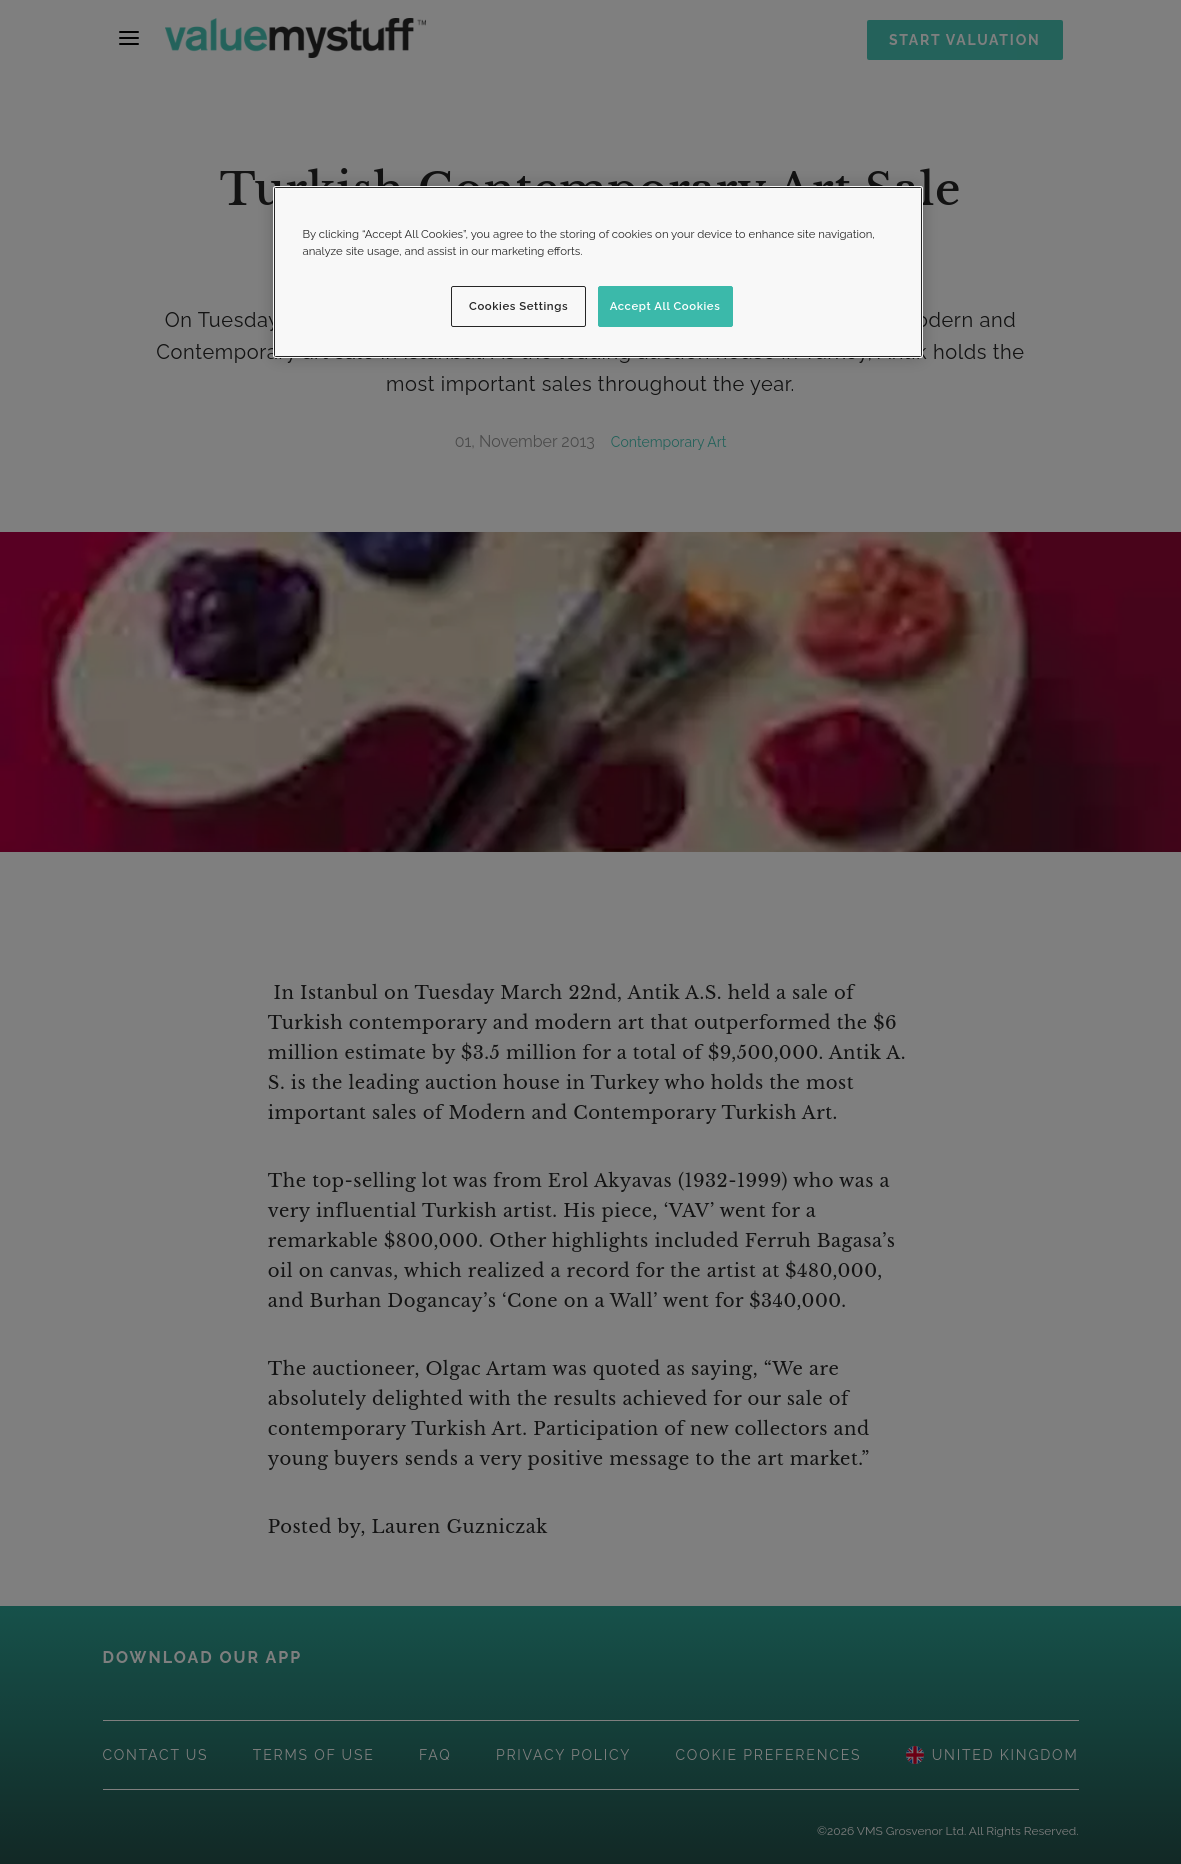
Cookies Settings (518, 306)
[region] (598, 272)
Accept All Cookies (665, 306)
